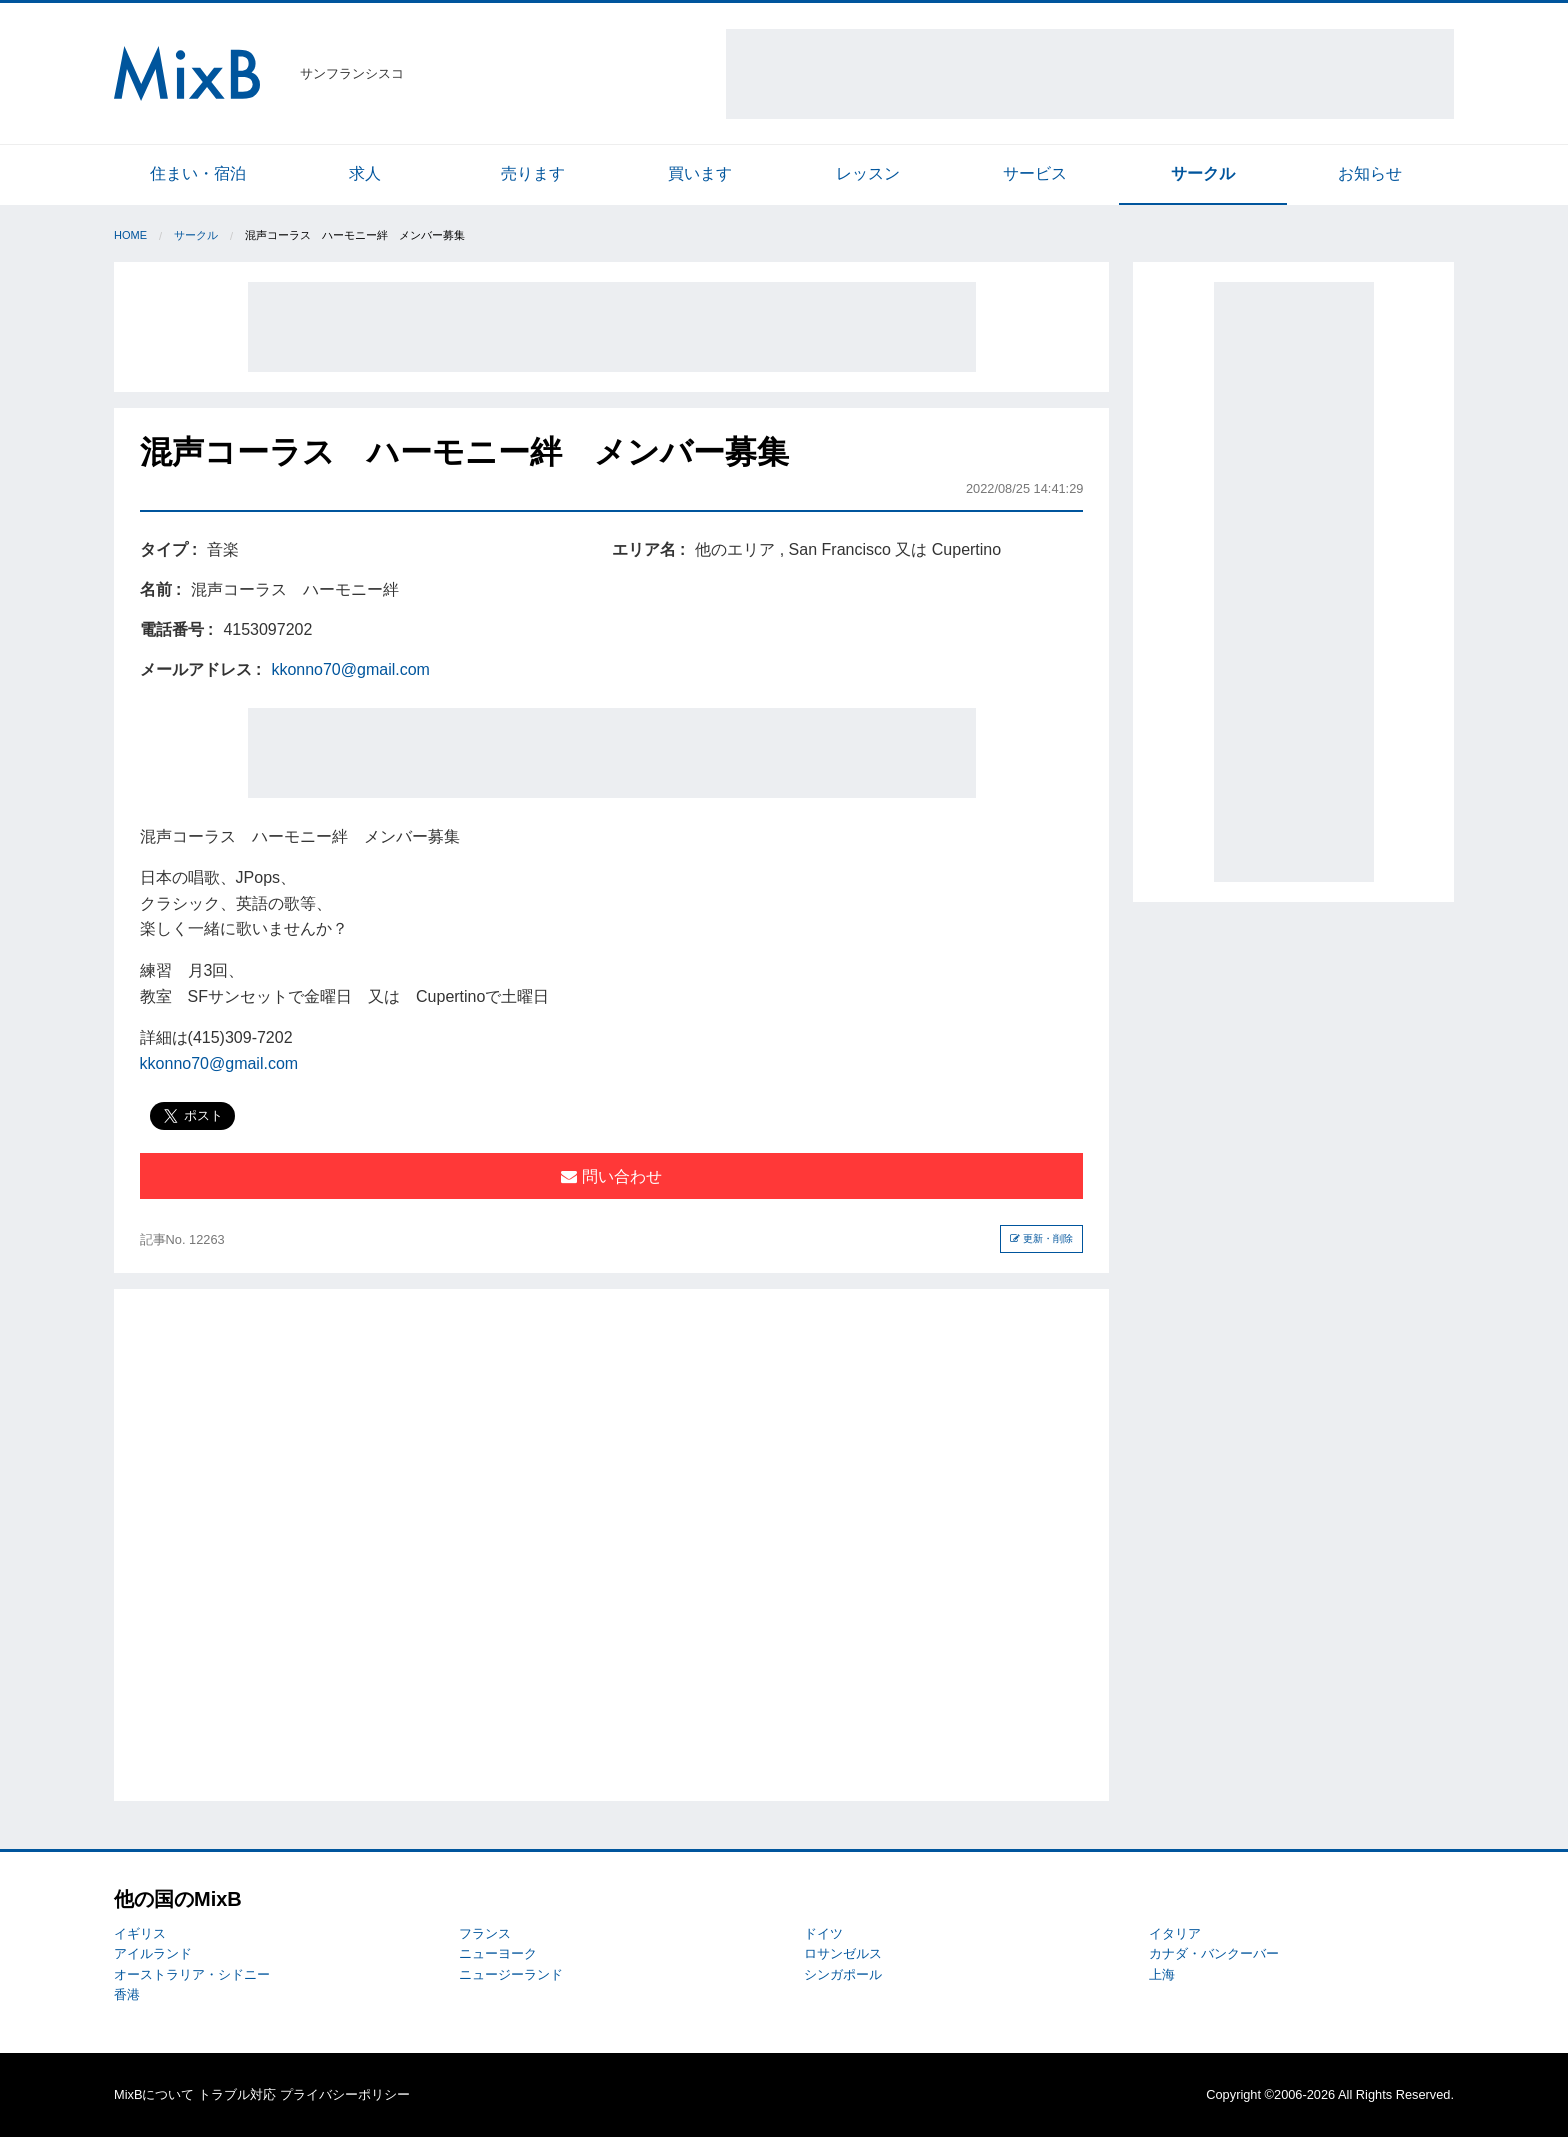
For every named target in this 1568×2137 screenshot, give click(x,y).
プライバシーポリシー (345, 2094)
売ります (533, 173)
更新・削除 (1041, 1238)
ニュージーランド (511, 1974)
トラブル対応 (237, 2094)
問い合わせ (611, 1176)
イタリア (1175, 1933)
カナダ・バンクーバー (1214, 1953)
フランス (485, 1933)
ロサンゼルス (843, 1953)
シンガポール (843, 1974)
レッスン (868, 173)
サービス (1035, 173)
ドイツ (823, 1933)
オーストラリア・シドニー (192, 1974)
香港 (127, 1994)
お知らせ (1370, 173)
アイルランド (153, 1953)
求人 (365, 173)
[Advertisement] (1090, 74)
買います (700, 173)
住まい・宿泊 (198, 173)
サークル (1203, 173)
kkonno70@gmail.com (350, 669)
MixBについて (154, 2094)
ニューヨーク (498, 1953)
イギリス (140, 1933)
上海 (1162, 1974)
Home (130, 235)
